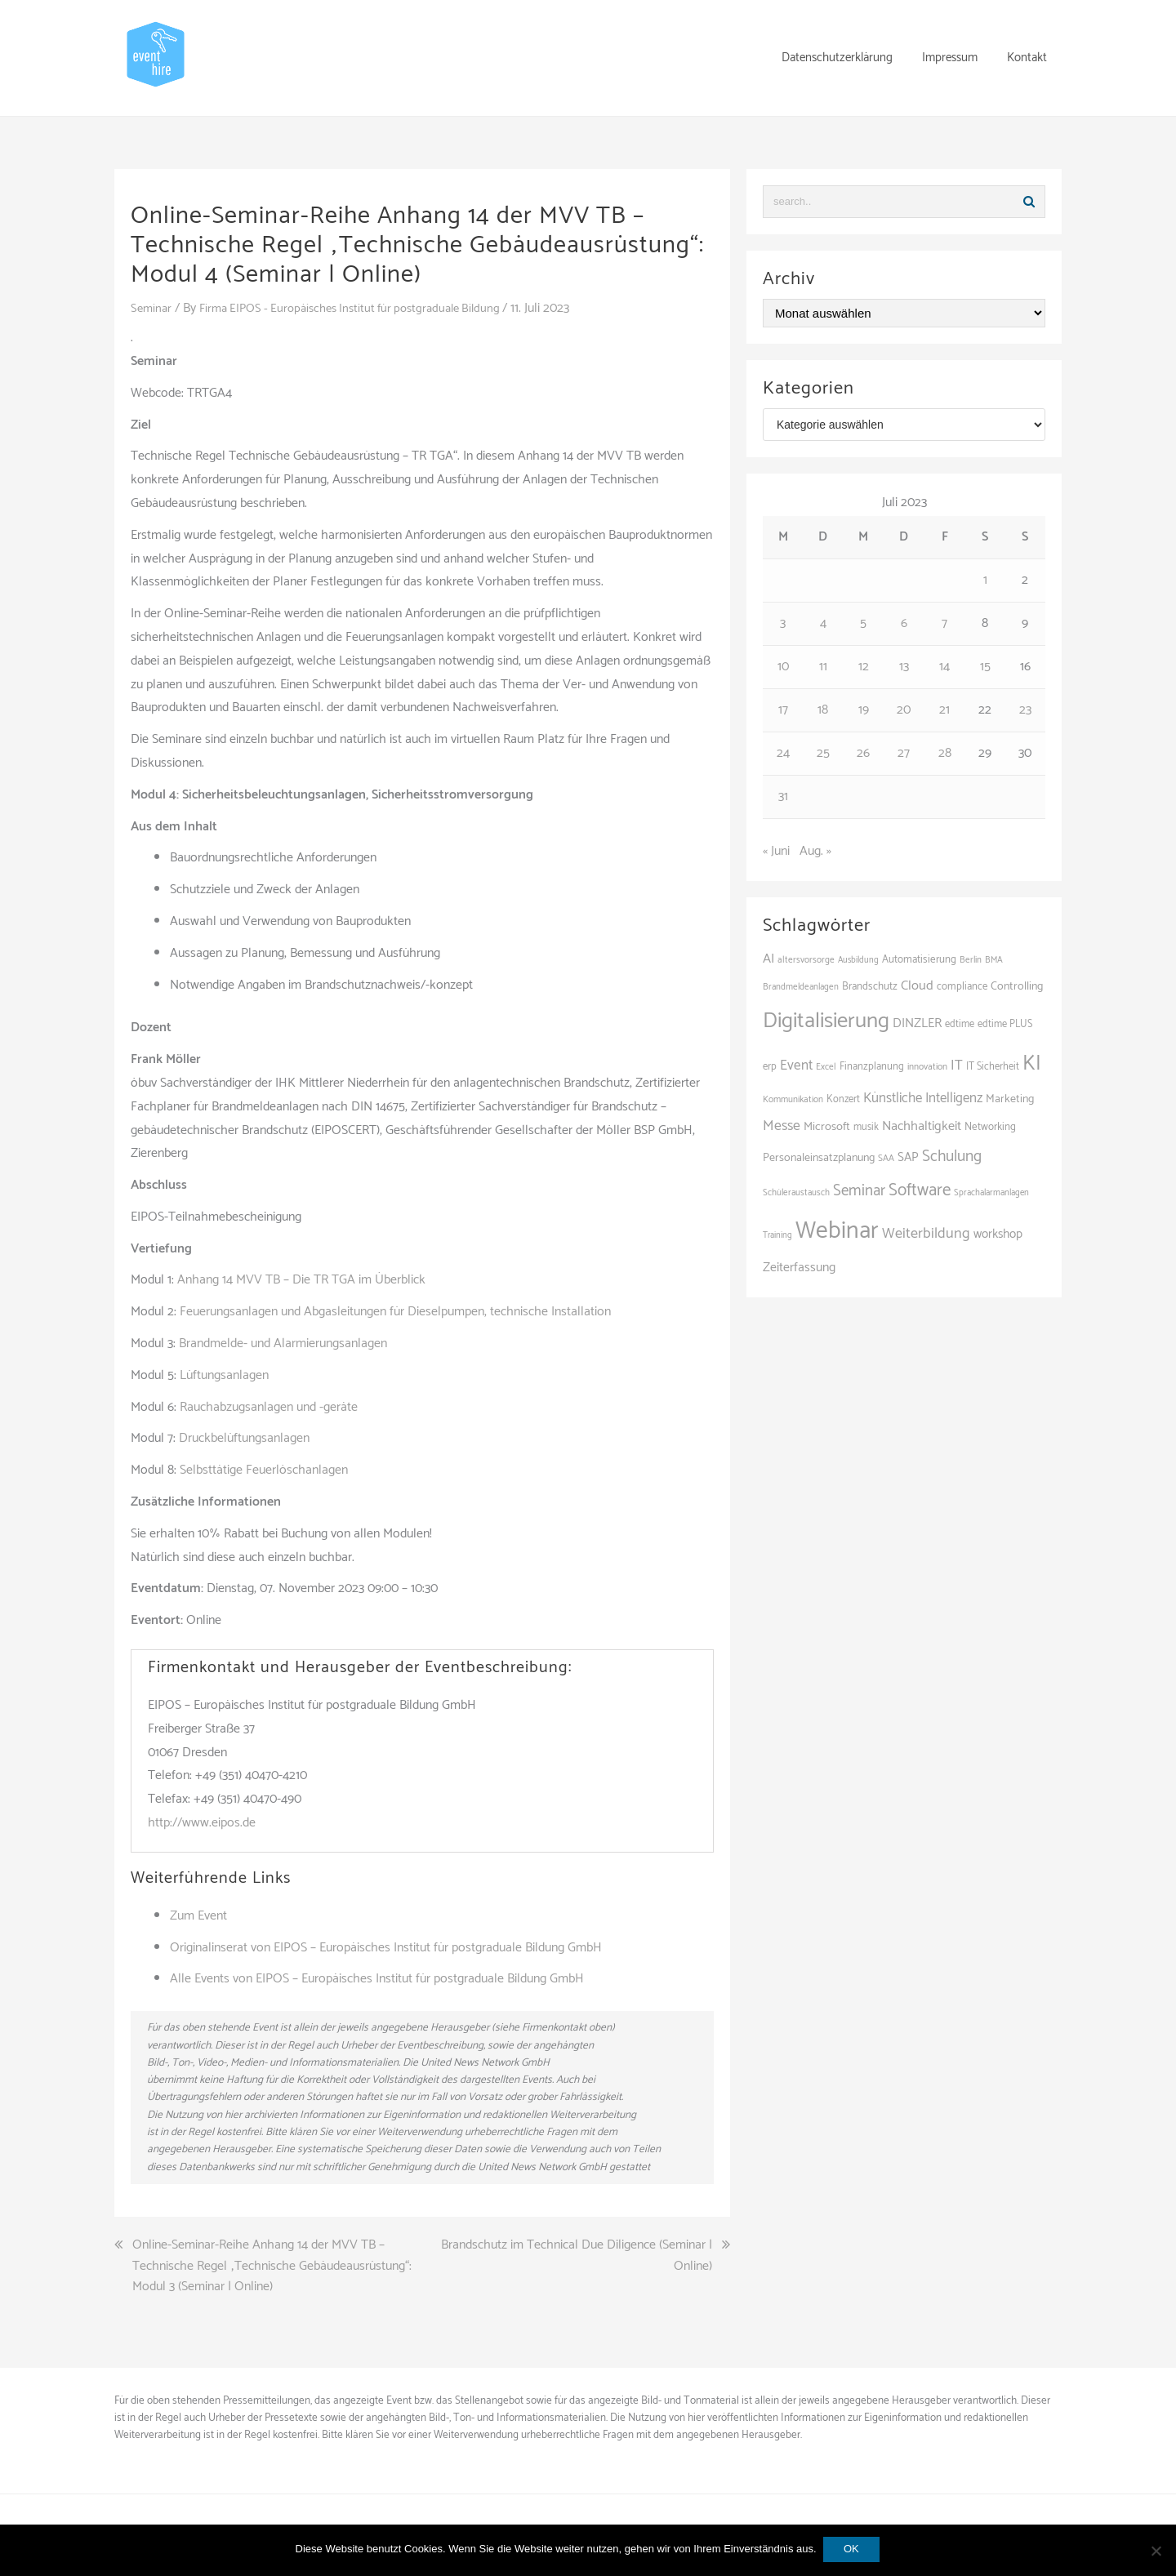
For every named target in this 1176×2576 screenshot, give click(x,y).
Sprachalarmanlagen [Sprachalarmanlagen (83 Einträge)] (991, 1193)
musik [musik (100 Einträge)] (866, 1127)
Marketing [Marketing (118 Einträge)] (1010, 1099)
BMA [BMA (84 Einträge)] (994, 960)
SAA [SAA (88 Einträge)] (886, 1158)
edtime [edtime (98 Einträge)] (959, 1024)
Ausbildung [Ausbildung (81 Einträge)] (858, 960)
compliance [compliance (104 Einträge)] (962, 986)
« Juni (776, 851)
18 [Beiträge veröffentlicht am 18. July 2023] (822, 710)
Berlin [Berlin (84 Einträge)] (971, 960)
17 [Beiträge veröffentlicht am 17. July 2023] (783, 710)
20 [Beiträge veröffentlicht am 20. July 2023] (904, 710)
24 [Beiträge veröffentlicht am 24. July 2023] (783, 753)
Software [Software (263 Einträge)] (920, 1190)
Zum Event (198, 1916)
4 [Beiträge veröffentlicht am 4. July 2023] (823, 623)
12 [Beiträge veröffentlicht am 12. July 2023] (863, 667)
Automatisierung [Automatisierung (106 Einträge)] (919, 959)
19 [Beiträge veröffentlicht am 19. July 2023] (863, 710)
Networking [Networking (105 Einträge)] (990, 1127)
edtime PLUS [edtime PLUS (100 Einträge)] (1005, 1024)
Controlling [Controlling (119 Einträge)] (1017, 986)
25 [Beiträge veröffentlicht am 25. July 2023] (823, 753)
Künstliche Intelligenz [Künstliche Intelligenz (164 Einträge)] (922, 1098)
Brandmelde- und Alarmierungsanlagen (283, 1343)
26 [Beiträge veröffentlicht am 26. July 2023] (863, 753)
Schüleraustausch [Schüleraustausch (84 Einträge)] (796, 1193)
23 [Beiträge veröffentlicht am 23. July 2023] (1025, 710)
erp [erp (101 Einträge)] (770, 1066)
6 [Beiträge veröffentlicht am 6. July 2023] (904, 623)
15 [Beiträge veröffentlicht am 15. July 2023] (985, 667)
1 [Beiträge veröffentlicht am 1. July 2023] (985, 580)
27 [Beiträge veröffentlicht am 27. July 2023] (904, 753)
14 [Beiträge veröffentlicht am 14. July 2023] (944, 667)
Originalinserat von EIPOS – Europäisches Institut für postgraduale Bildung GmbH (386, 1948)
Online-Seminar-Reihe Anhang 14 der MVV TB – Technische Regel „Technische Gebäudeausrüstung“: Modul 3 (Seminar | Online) (272, 2266)
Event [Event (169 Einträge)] (796, 1065)
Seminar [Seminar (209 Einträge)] (859, 1190)
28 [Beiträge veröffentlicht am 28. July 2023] (944, 753)
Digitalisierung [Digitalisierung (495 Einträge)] (826, 1021)
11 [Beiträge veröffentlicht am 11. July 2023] (823, 667)
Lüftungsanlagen (224, 1375)
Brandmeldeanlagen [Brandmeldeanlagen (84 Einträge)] (801, 987)
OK (853, 2550)
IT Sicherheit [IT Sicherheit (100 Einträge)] (992, 1066)
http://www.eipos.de (202, 1823)
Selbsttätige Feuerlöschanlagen (264, 1470)
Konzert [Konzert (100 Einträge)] (843, 1099)
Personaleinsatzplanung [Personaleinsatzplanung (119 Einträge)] (819, 1158)
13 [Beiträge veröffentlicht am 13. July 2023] (904, 667)
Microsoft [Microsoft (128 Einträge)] (827, 1127)
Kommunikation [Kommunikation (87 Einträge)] (793, 1099)
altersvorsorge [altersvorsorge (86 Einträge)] (806, 960)
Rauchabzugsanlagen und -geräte (269, 1407)
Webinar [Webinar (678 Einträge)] (837, 1231)
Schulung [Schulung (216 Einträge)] (952, 1156)
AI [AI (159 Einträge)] (768, 959)
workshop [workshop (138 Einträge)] (997, 1234)
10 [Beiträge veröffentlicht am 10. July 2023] (783, 667)
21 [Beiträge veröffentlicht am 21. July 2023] (944, 710)
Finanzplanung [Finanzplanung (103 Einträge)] (872, 1066)
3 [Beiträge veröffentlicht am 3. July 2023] (783, 623)
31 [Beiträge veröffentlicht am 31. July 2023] (783, 796)
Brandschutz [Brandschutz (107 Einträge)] (870, 986)
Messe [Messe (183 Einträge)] (781, 1126)
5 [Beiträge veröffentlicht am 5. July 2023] (863, 623)
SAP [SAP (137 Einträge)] (908, 1157)
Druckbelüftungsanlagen (244, 1438)
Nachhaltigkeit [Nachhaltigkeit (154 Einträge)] (921, 1126)
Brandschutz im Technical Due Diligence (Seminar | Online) (576, 2255)
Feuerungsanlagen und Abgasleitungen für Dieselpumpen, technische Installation (395, 1312)
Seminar (152, 308)
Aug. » (815, 851)
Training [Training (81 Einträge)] (777, 1235)
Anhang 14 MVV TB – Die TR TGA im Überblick (301, 1280)
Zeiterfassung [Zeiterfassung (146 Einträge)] (799, 1268)
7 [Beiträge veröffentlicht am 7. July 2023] (944, 623)
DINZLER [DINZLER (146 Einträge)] (917, 1023)
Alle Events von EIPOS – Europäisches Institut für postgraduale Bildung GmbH (377, 1979)
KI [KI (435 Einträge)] (1031, 1064)
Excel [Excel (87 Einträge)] (826, 1067)
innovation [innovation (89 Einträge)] (927, 1066)
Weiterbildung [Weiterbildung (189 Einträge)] (926, 1233)
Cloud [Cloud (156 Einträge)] (917, 986)
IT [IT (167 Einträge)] (957, 1065)
